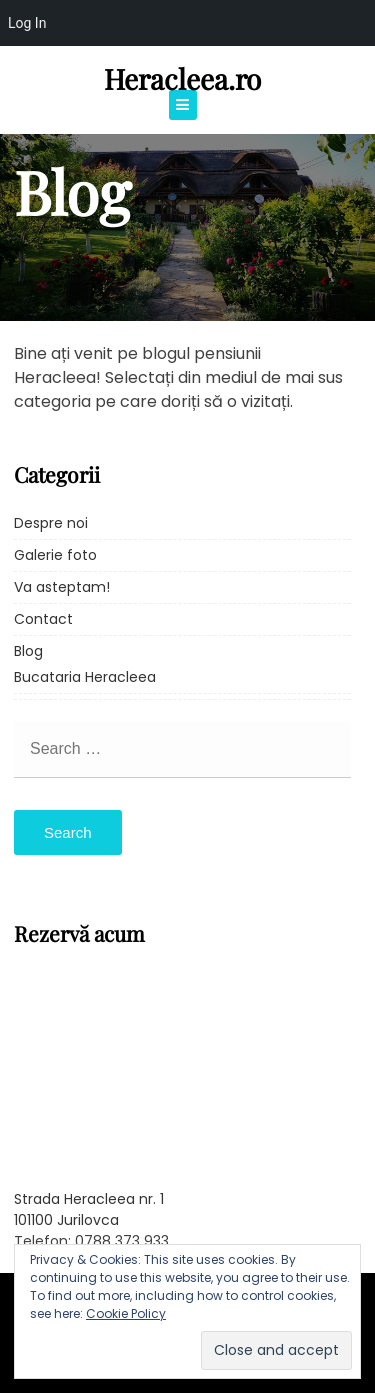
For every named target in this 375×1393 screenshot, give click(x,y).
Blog (28, 651)
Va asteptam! (62, 587)
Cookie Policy (126, 1313)
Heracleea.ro (182, 78)
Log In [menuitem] (27, 23)
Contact (43, 619)
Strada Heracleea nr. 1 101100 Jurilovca (89, 1209)
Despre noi (51, 523)
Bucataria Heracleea (85, 677)
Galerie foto (55, 555)
